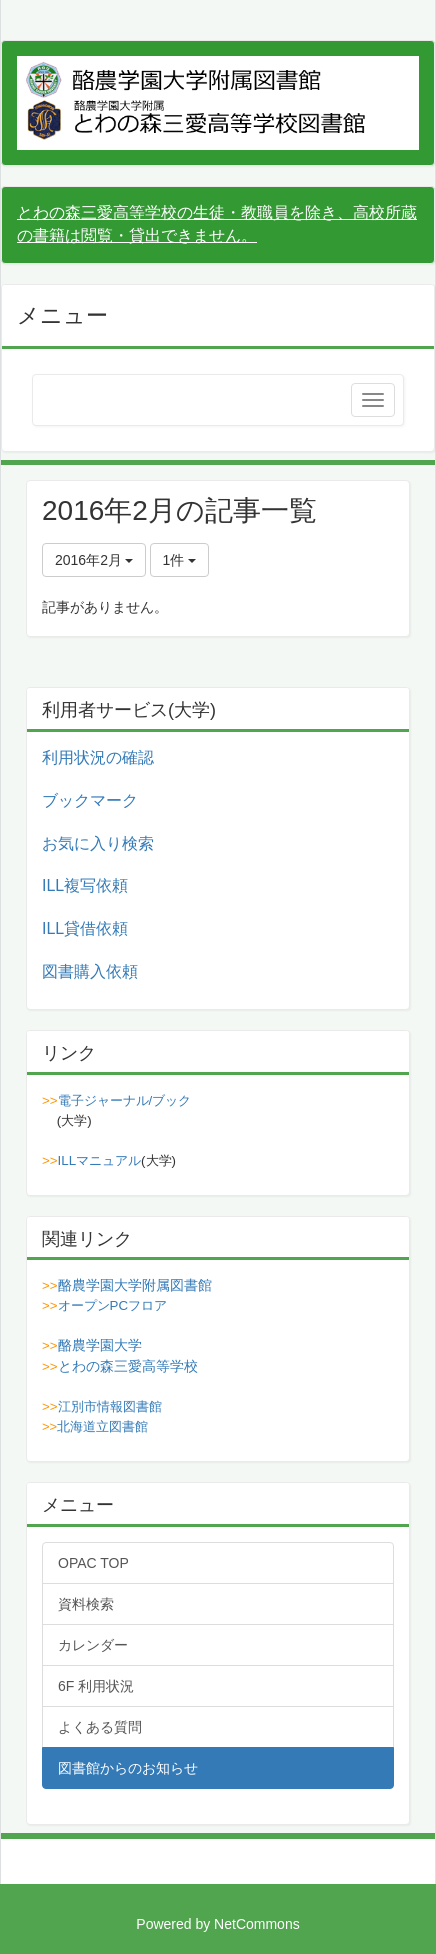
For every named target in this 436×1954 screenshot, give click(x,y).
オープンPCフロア (113, 1305)
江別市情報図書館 (110, 1406)
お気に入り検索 (98, 843)
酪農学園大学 (100, 1345)
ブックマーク (90, 800)
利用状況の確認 (98, 757)
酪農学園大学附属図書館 (135, 1285)
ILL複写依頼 (85, 885)
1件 (180, 560)
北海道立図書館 (102, 1426)
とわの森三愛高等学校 (128, 1366)
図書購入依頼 (90, 971)
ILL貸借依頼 (85, 928)
